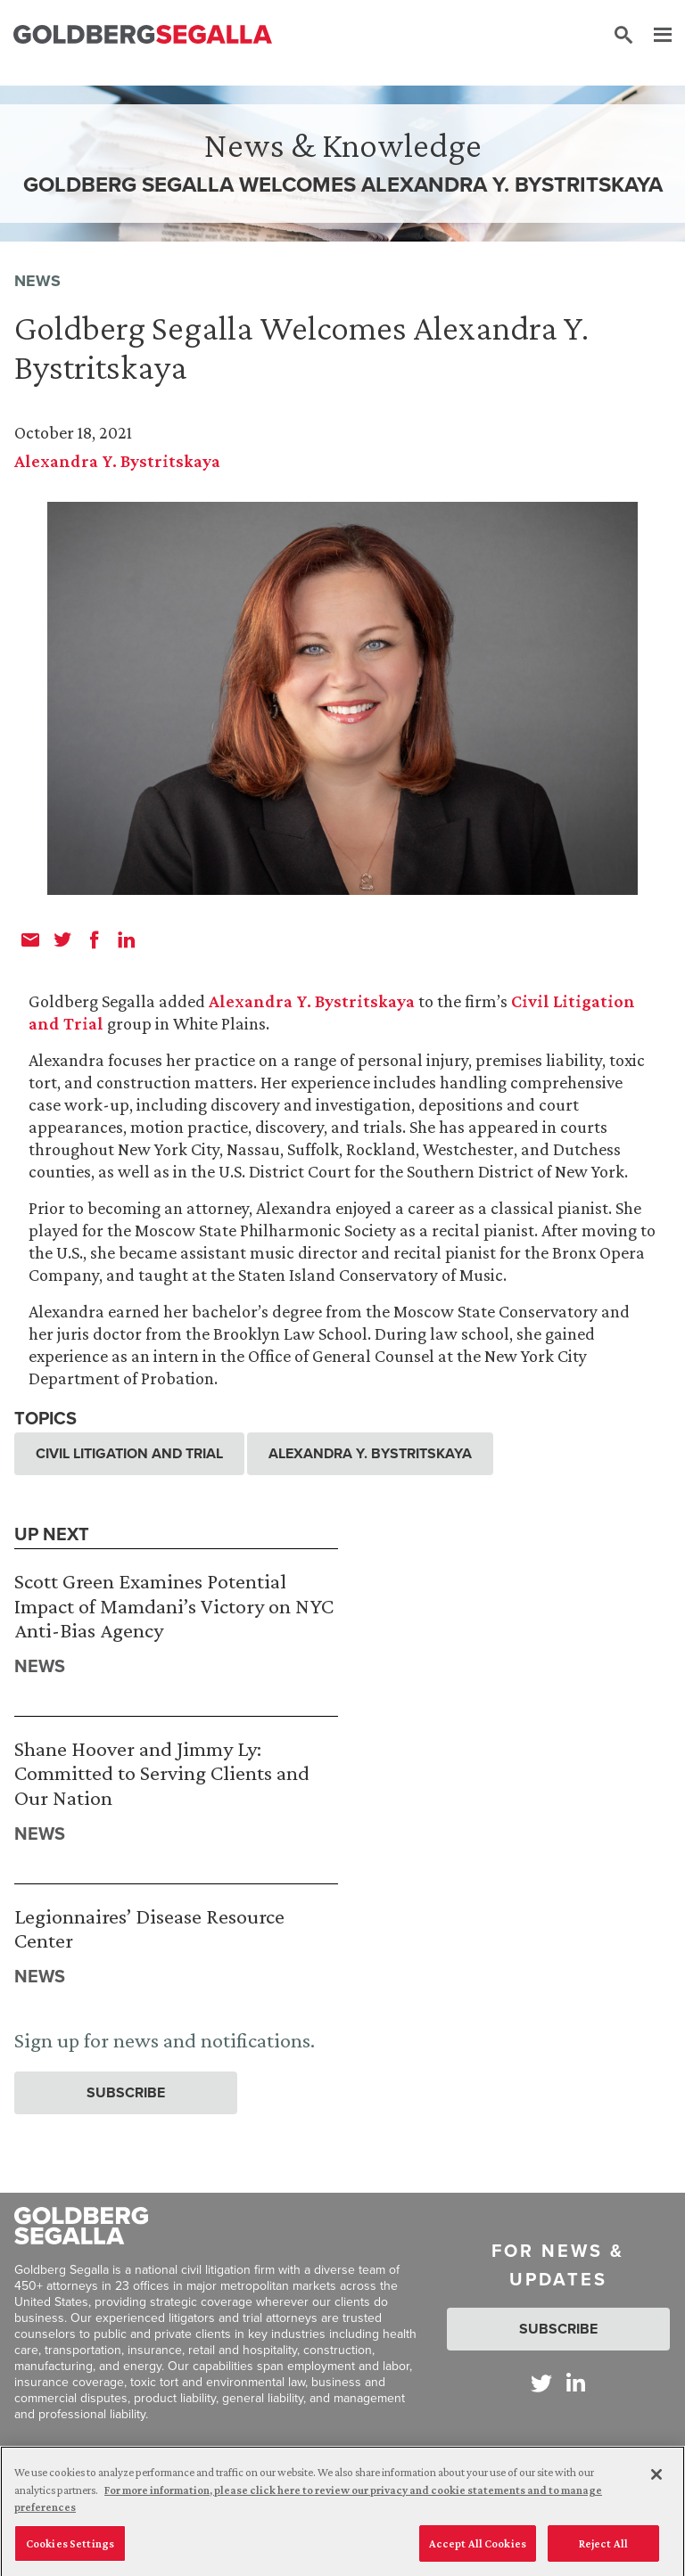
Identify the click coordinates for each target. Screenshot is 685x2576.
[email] (30, 939)
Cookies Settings (70, 2548)
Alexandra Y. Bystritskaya (117, 461)
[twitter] (62, 939)
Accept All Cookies (477, 2548)
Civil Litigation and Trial (129, 1453)
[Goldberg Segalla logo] (142, 35)
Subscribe (126, 2092)
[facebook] (94, 939)
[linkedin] (127, 939)
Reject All (603, 2548)
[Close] (656, 2479)
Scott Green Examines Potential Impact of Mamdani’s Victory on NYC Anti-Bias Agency (174, 1605)
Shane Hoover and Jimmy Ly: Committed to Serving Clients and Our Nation (161, 1772)
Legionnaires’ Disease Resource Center (149, 1928)
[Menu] (654, 35)
